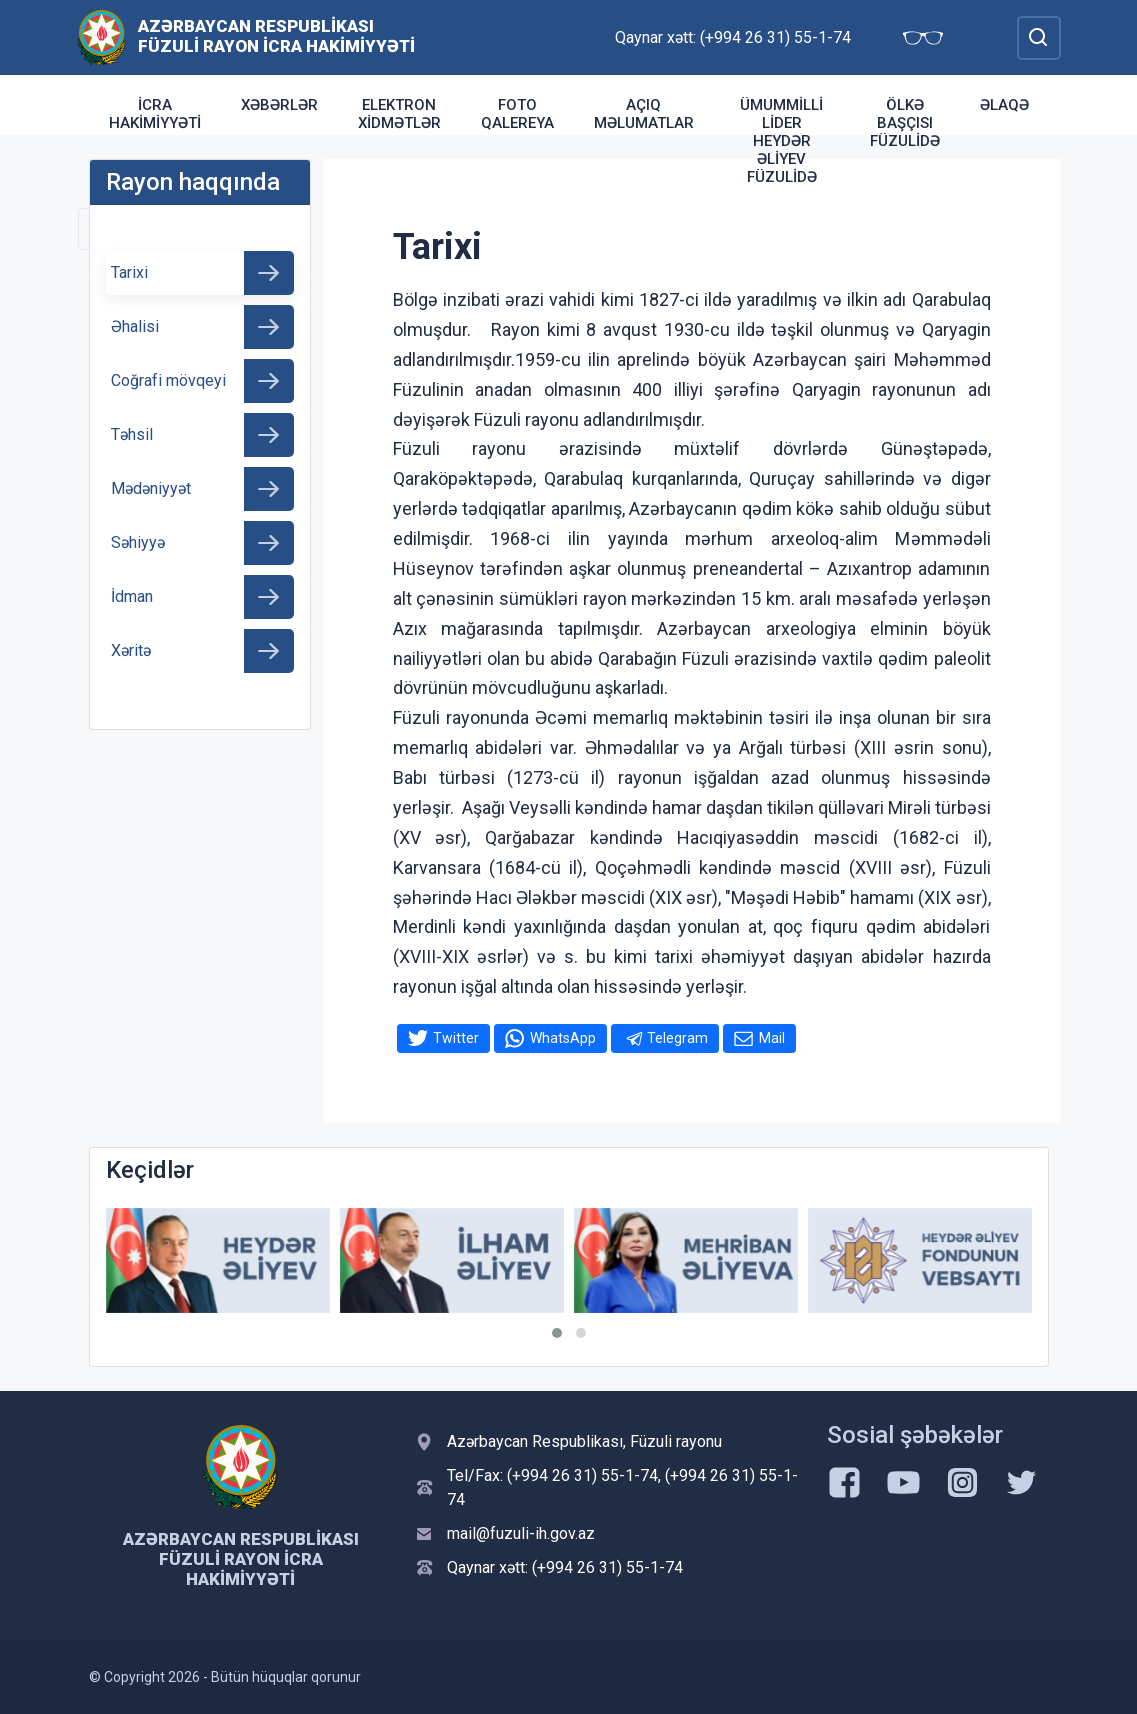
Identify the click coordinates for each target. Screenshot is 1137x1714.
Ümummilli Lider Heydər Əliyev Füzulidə (781, 141)
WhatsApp (563, 1038)
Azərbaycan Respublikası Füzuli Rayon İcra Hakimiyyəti (276, 36)
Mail (772, 1038)
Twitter (456, 1038)
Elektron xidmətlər (399, 114)
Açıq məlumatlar (644, 114)
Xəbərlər (279, 105)
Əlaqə (1004, 105)
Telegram (677, 1038)
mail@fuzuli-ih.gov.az (521, 1533)
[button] (557, 1333)
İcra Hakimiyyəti (155, 114)
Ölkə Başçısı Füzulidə (905, 123)
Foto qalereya (517, 114)
